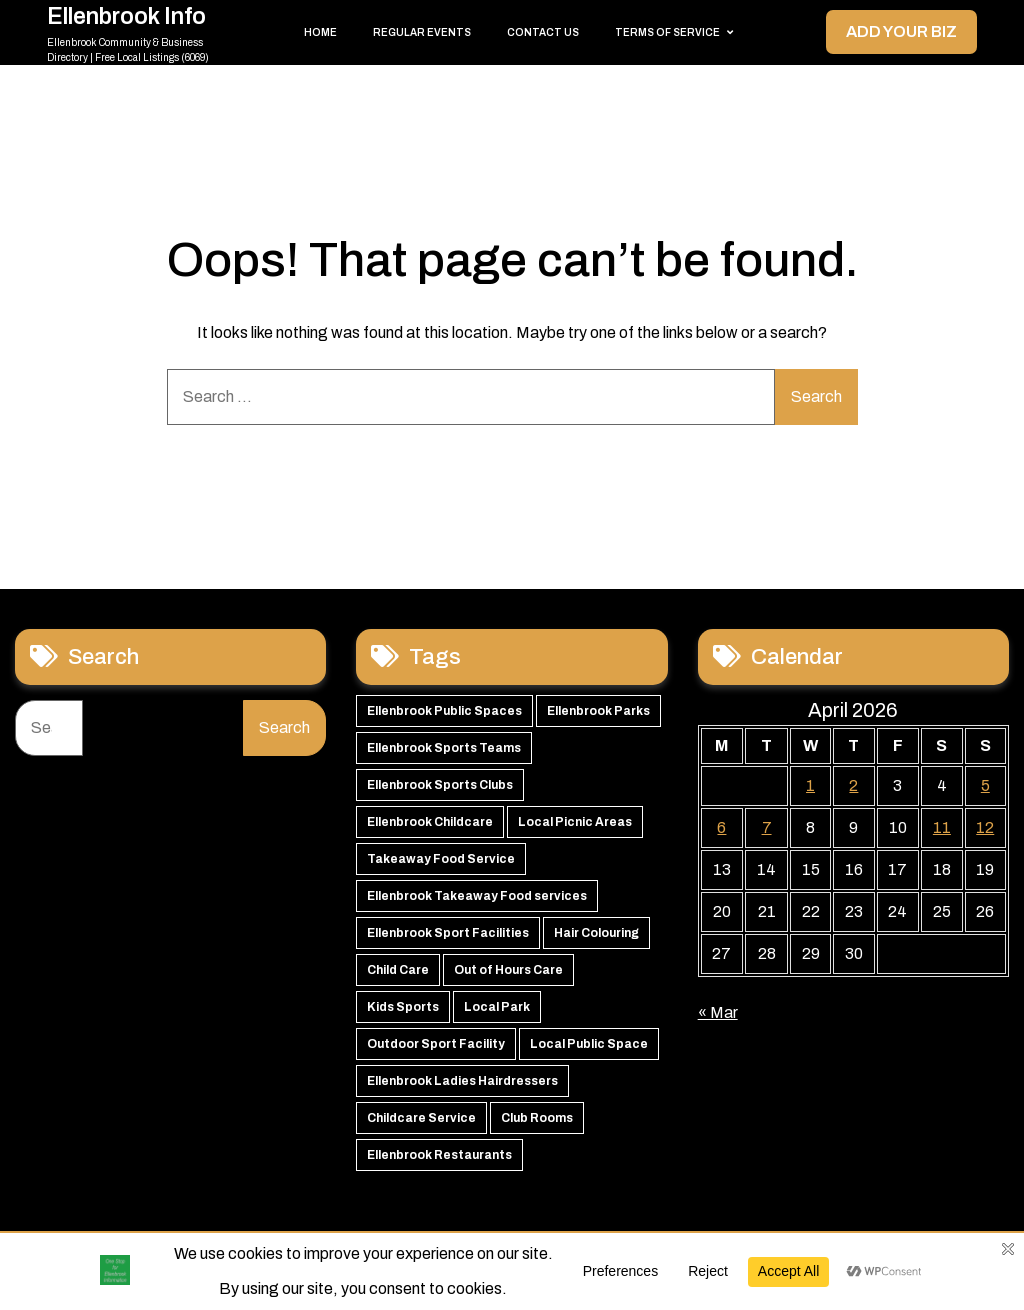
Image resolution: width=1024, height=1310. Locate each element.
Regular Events (422, 32)
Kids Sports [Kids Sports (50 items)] (403, 1007)
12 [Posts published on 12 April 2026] (985, 827)
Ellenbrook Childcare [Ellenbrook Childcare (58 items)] (430, 822)
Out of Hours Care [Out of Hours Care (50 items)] (508, 970)
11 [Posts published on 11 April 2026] (942, 827)
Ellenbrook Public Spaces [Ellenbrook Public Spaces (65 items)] (444, 711)
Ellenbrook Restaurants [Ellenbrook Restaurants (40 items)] (439, 1155)
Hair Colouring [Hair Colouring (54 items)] (596, 933)
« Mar (718, 1012)
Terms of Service (667, 32)
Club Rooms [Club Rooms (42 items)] (537, 1118)
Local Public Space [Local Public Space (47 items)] (589, 1044)
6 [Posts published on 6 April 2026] (721, 827)
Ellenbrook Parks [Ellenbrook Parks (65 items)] (598, 711)
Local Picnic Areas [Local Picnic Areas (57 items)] (575, 822)
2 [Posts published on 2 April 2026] (853, 785)
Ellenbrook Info (126, 16)
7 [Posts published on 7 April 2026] (767, 827)
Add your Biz (901, 31)
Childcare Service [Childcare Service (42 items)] (421, 1118)
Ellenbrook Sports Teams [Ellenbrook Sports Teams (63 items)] (444, 748)
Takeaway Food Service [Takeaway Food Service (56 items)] (441, 859)
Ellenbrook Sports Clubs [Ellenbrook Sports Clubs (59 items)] (440, 785)
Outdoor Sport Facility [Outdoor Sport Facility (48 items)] (436, 1044)
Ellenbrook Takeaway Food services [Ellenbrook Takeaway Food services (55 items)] (477, 896)
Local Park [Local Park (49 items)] (497, 1007)
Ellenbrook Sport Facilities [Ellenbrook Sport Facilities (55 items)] (448, 933)
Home (320, 32)
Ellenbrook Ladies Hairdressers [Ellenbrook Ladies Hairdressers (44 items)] (462, 1081)
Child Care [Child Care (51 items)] (398, 970)
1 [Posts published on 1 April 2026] (810, 785)
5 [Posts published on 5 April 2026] (985, 785)
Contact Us (543, 32)
